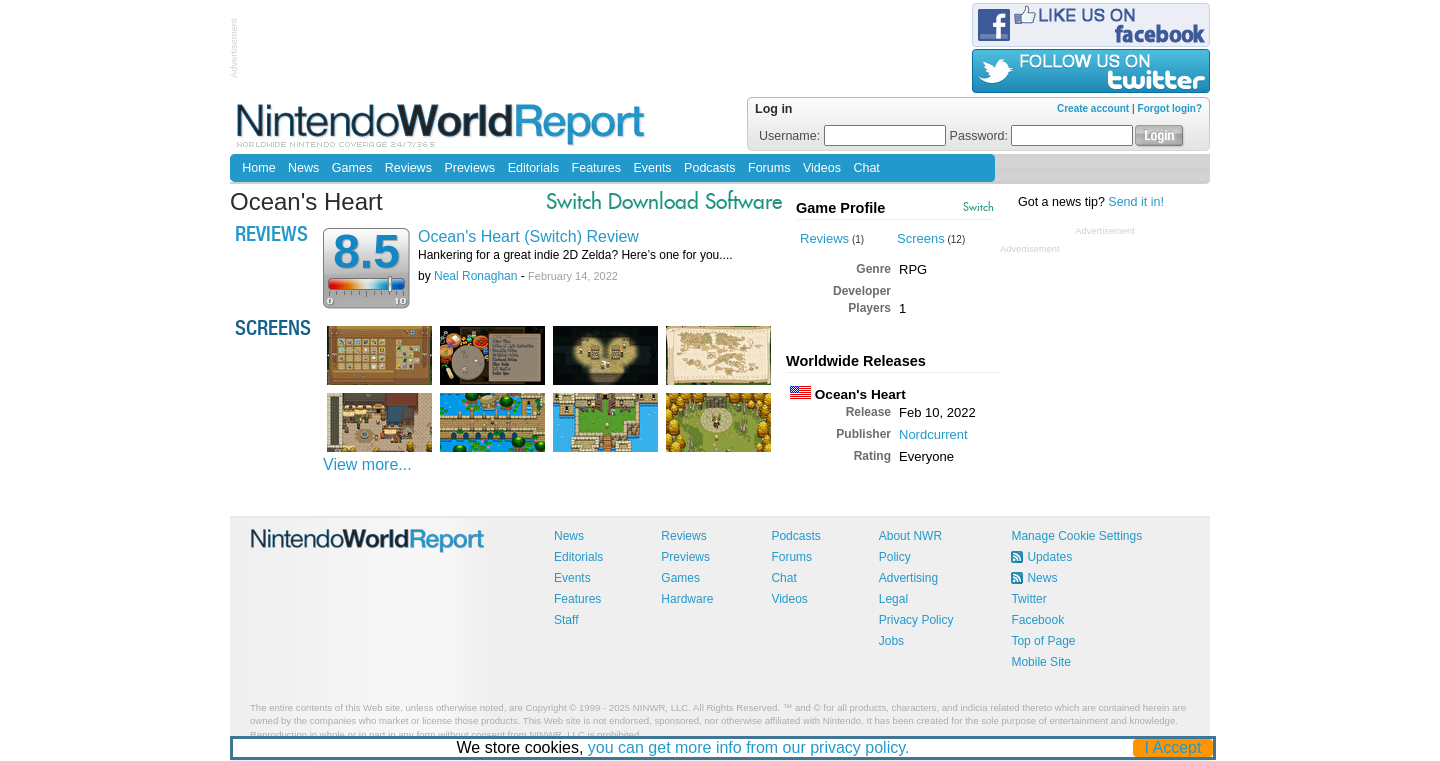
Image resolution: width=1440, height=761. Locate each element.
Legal (893, 599)
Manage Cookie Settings (1076, 536)
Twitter (1028, 599)
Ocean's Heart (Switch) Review (528, 236)
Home (258, 168)
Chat (866, 168)
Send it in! (1136, 202)
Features (596, 168)
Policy (895, 557)
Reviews (408, 168)
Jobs (891, 641)
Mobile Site (1040, 662)
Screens (921, 238)
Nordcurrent (933, 434)
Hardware (687, 599)
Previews (469, 168)
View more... (367, 464)
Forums (769, 168)
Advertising (908, 578)
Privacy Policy (916, 620)
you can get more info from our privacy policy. (749, 747)
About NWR (910, 536)
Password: (1042, 136)
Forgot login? (1170, 108)
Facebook (1037, 620)
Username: (852, 136)
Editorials (533, 168)
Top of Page (1043, 641)
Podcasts (709, 168)
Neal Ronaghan (475, 276)
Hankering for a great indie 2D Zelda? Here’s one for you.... (575, 255)
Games (352, 168)
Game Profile (840, 208)
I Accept (1173, 747)
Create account (1093, 108)
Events (652, 168)
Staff (566, 620)
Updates (1049, 557)
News (303, 168)
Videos (822, 168)
